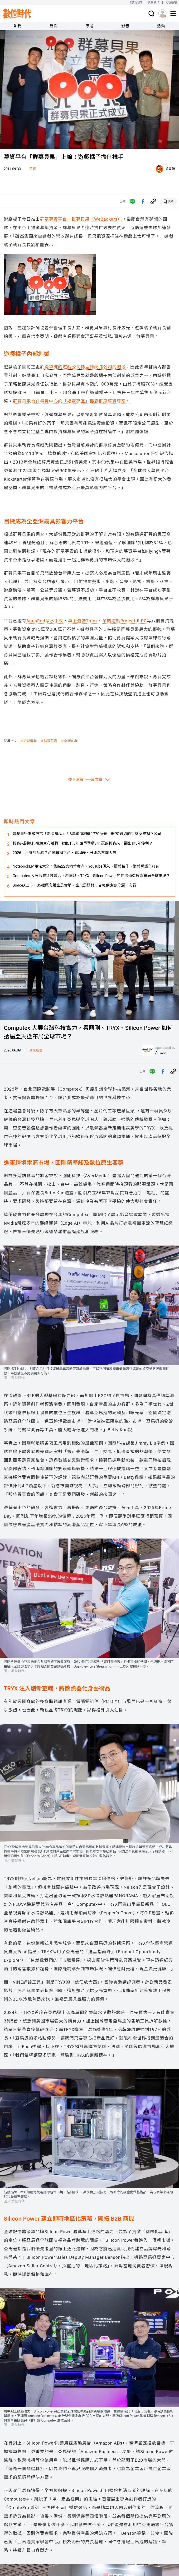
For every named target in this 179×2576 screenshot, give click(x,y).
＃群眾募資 (48, 741)
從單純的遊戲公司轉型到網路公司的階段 (85, 366)
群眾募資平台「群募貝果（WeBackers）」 (81, 219)
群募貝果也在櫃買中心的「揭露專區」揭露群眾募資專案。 (71, 401)
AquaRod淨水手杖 (44, 620)
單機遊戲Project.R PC (124, 620)
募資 (32, 169)
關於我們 (136, 2)
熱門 (18, 26)
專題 (89, 26)
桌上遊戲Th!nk (83, 620)
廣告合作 (154, 2)
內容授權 (171, 2)
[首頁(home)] (17, 13)
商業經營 (36, 1050)
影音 (125, 26)
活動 (161, 26)
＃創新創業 (69, 741)
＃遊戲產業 (28, 741)
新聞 (54, 26)
